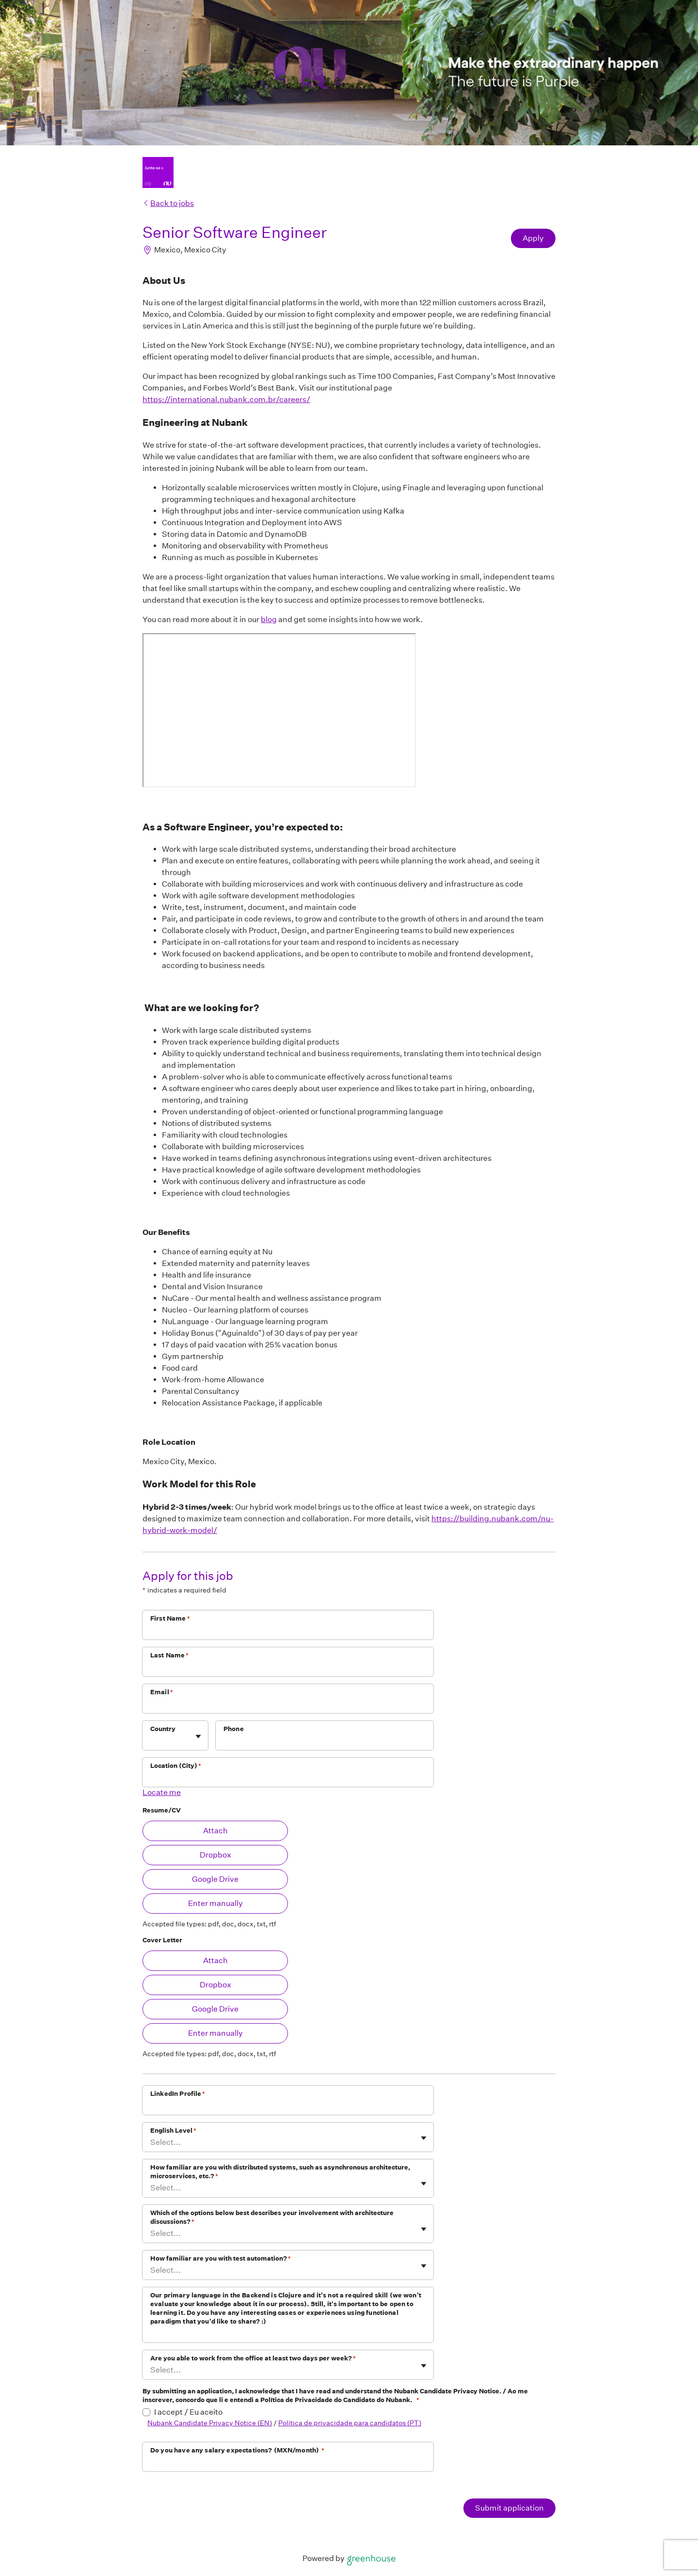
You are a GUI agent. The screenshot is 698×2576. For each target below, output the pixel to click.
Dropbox (215, 1854)
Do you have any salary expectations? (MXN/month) (237, 2450)
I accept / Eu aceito (188, 2412)
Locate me (162, 1792)
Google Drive (215, 1879)
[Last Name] (288, 1668)
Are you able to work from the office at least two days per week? (253, 2358)
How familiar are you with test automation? (220, 2258)
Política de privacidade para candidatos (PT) (349, 2423)
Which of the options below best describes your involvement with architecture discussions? (272, 2217)
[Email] (288, 1705)
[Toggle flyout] (198, 1736)
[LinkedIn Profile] (288, 2106)
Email (161, 1692)
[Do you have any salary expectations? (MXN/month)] (288, 2463)
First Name (170, 1618)
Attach (215, 1830)
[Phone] (324, 1741)
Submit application (509, 2508)
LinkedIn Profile (178, 2094)
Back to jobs (168, 203)
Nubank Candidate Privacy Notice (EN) (209, 2423)
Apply (533, 238)
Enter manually (215, 1903)
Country (162, 1729)
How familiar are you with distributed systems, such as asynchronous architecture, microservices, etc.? (280, 2171)
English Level (173, 2130)
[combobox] (151, 1740)
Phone (233, 1729)
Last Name (169, 1655)
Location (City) (175, 1766)
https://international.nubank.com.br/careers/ (226, 399)
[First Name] (288, 1631)
